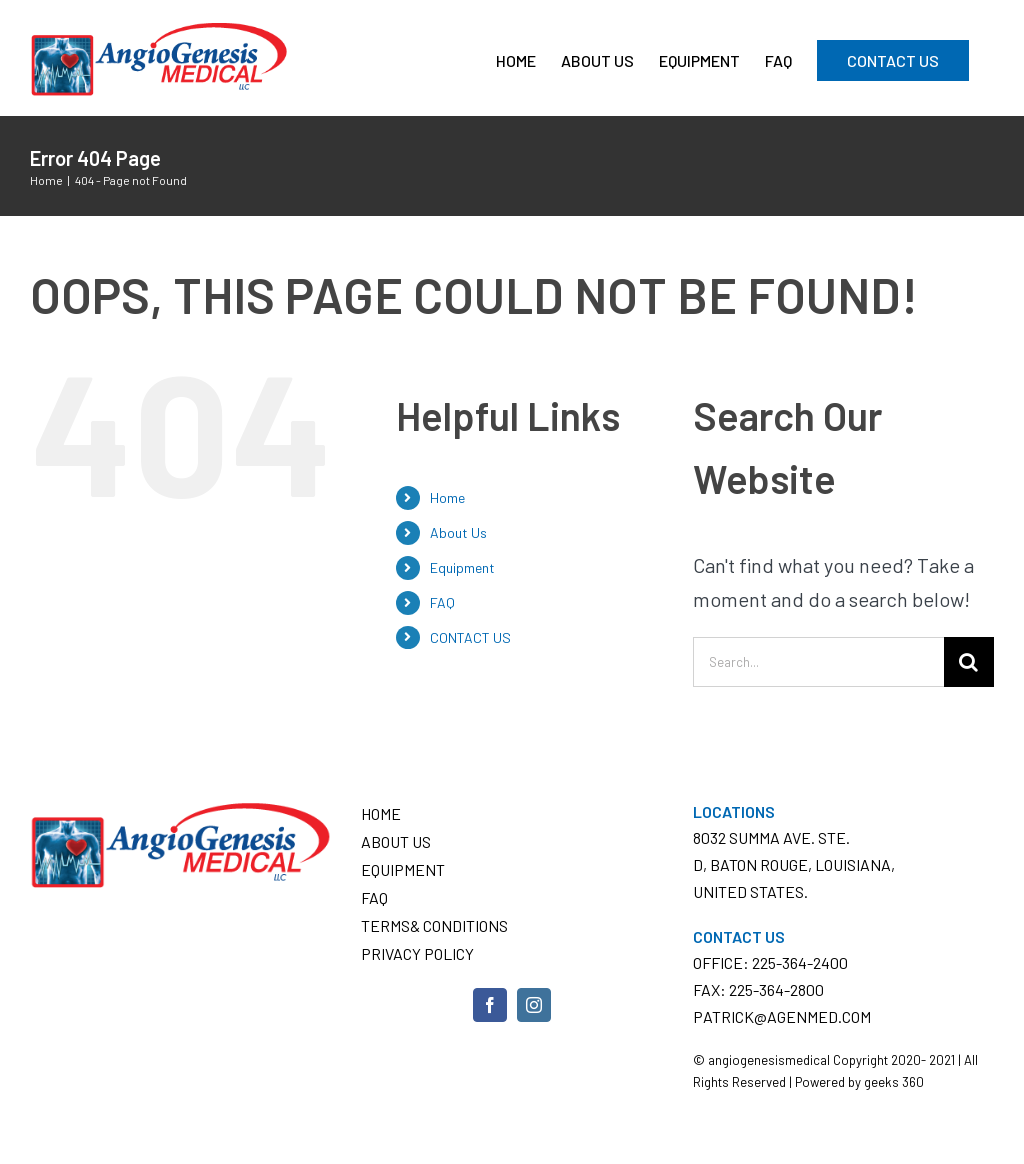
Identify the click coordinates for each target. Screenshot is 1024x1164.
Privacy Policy (417, 953)
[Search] (969, 662)
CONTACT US (470, 637)
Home (447, 497)
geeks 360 (894, 1082)
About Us (458, 532)
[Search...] (818, 662)
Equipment (462, 567)
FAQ (442, 602)
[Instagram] (534, 1005)
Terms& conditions (434, 925)
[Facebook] (490, 1005)
